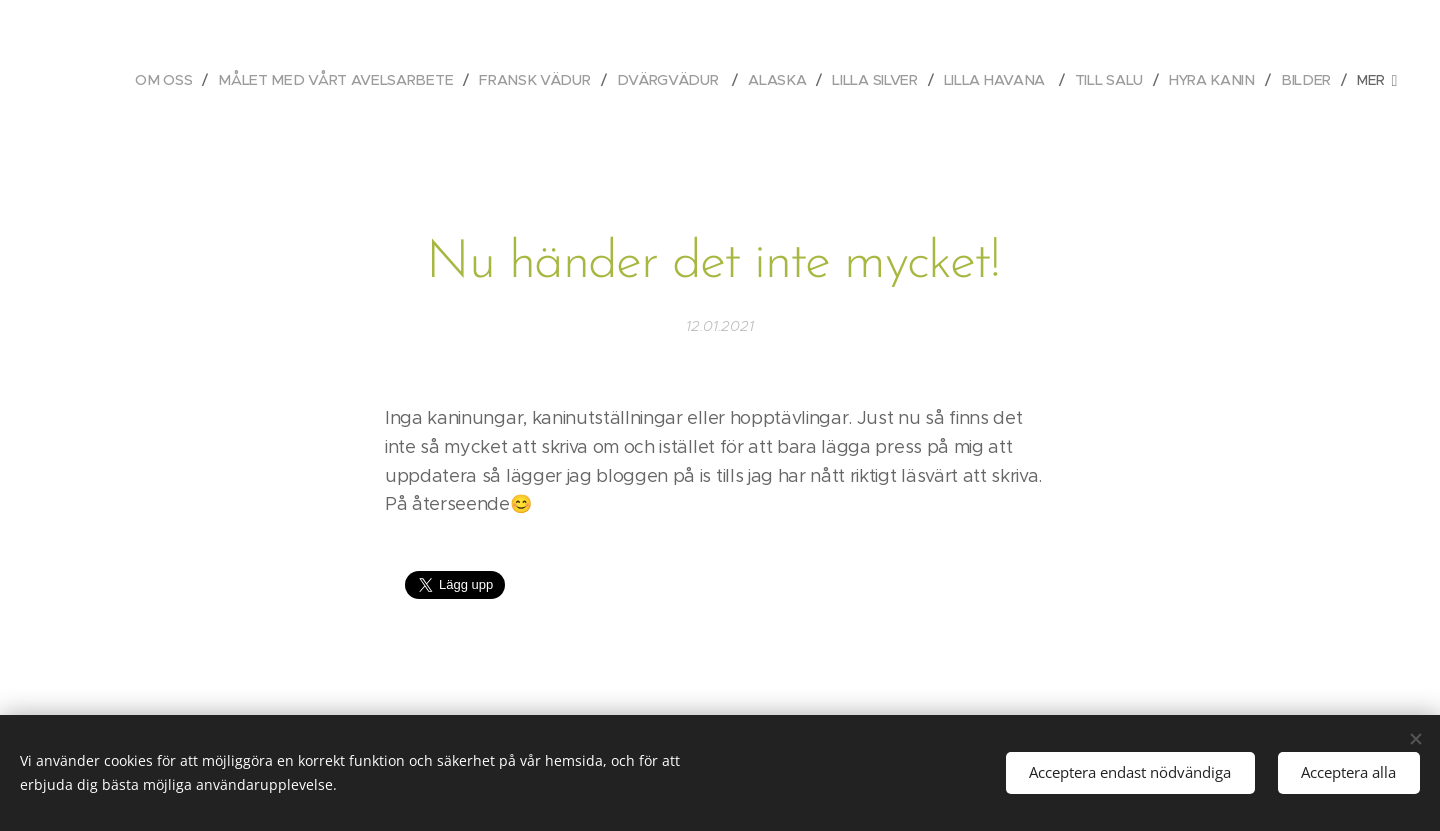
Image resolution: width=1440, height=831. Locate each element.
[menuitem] (174, 80)
